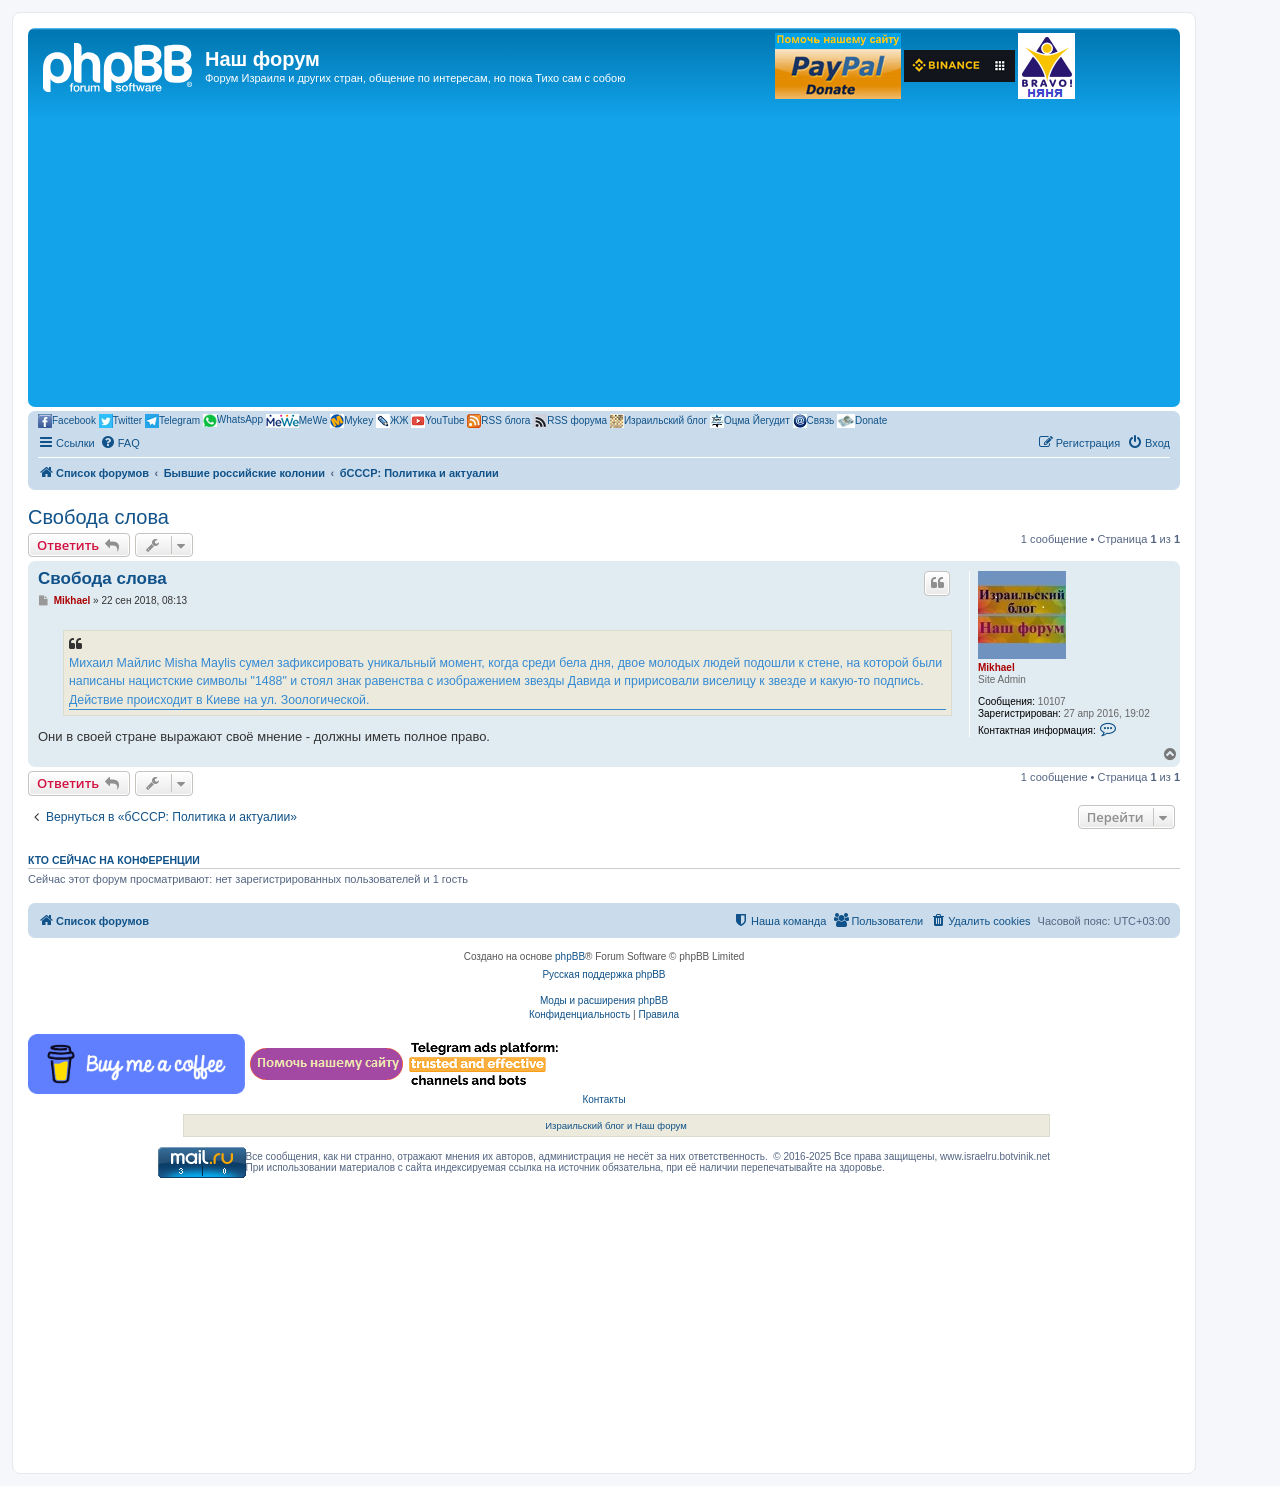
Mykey (351, 421)
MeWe (297, 421)
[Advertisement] (604, 252)
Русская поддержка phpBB (603, 974)
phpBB (570, 956)
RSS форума (570, 421)
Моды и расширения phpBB (604, 1000)
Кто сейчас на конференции (114, 860)
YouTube (437, 421)
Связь (814, 421)
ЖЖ (392, 421)
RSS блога (498, 421)
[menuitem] (120, 443)
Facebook (67, 421)
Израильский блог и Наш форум (616, 1125)
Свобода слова (98, 517)
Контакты (603, 1099)
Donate (862, 421)
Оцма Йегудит (750, 421)
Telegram (172, 421)
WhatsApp (233, 420)
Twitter (120, 421)
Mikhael (996, 667)
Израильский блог (658, 421)
